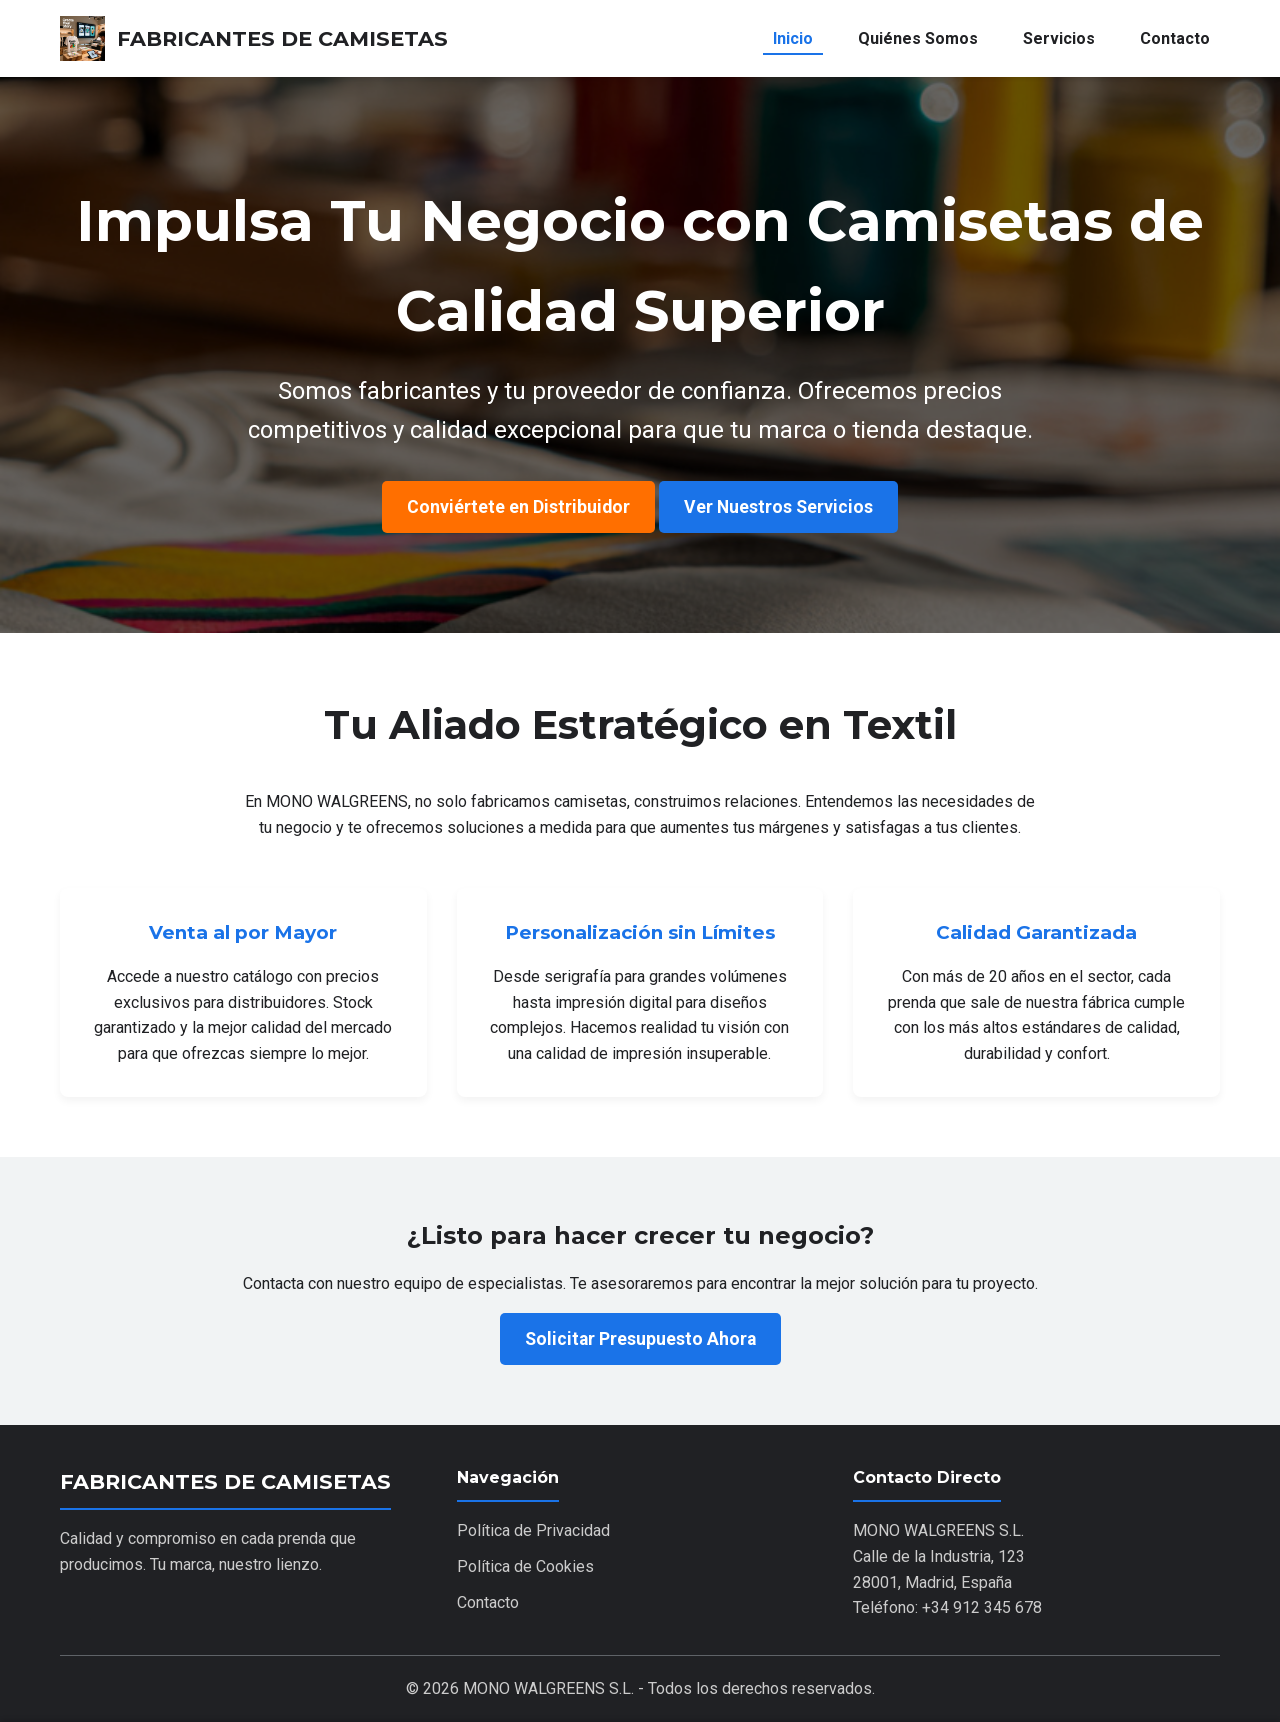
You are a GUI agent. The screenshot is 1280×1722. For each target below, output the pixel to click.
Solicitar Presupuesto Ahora (640, 1339)
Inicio (793, 38)
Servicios (1059, 38)
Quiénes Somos (918, 38)
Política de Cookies (525, 1566)
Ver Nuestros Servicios (778, 507)
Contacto (1175, 38)
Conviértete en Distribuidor (518, 507)
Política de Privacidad (533, 1530)
